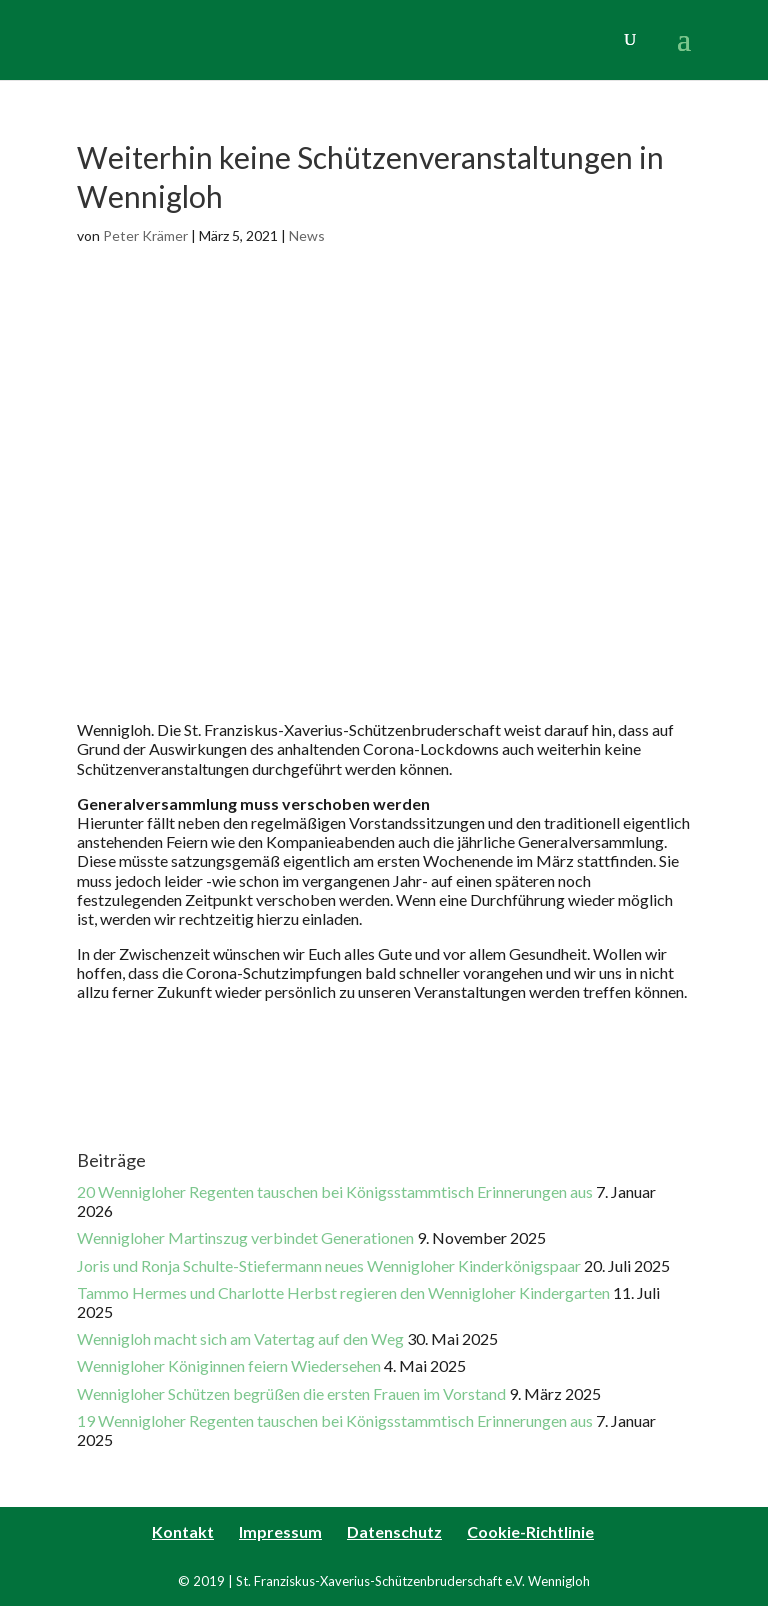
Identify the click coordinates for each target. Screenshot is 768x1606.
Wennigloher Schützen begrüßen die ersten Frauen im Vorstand (291, 1393)
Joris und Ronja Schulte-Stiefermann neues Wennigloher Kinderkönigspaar (329, 1265)
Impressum (280, 1531)
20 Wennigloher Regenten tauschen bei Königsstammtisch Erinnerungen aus (335, 1191)
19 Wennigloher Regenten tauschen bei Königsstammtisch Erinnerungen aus (335, 1420)
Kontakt (183, 1531)
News (307, 235)
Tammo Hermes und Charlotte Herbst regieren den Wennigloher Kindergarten (343, 1292)
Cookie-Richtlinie (530, 1531)
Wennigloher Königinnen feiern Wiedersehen (229, 1365)
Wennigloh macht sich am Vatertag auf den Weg (240, 1338)
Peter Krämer (145, 235)
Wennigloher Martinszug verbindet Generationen (245, 1237)
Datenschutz (394, 1531)
